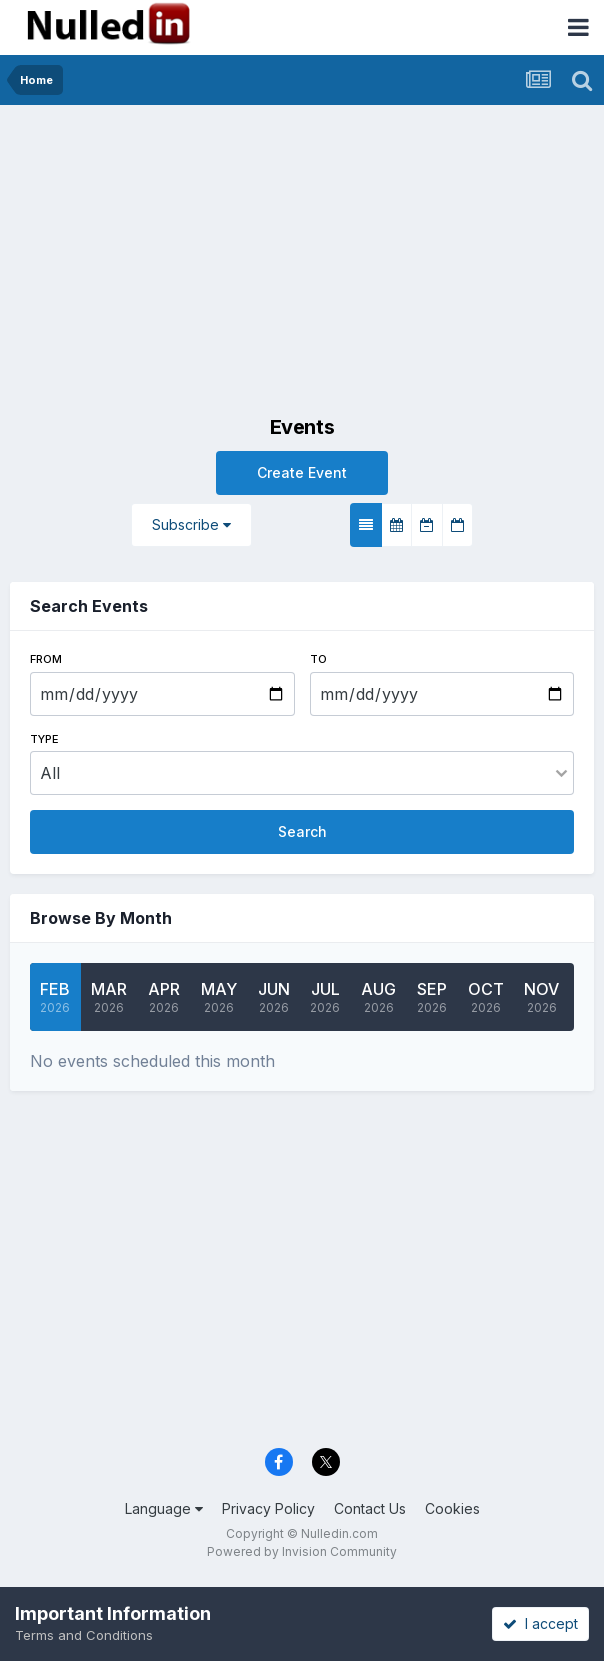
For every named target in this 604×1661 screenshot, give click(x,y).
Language (164, 1508)
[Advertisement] (302, 255)
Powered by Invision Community (302, 1551)
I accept (540, 1623)
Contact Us (370, 1508)
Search (302, 831)
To (318, 659)
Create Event (302, 472)
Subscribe (191, 524)
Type (44, 739)
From (46, 659)
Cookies (452, 1508)
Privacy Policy (268, 1508)
